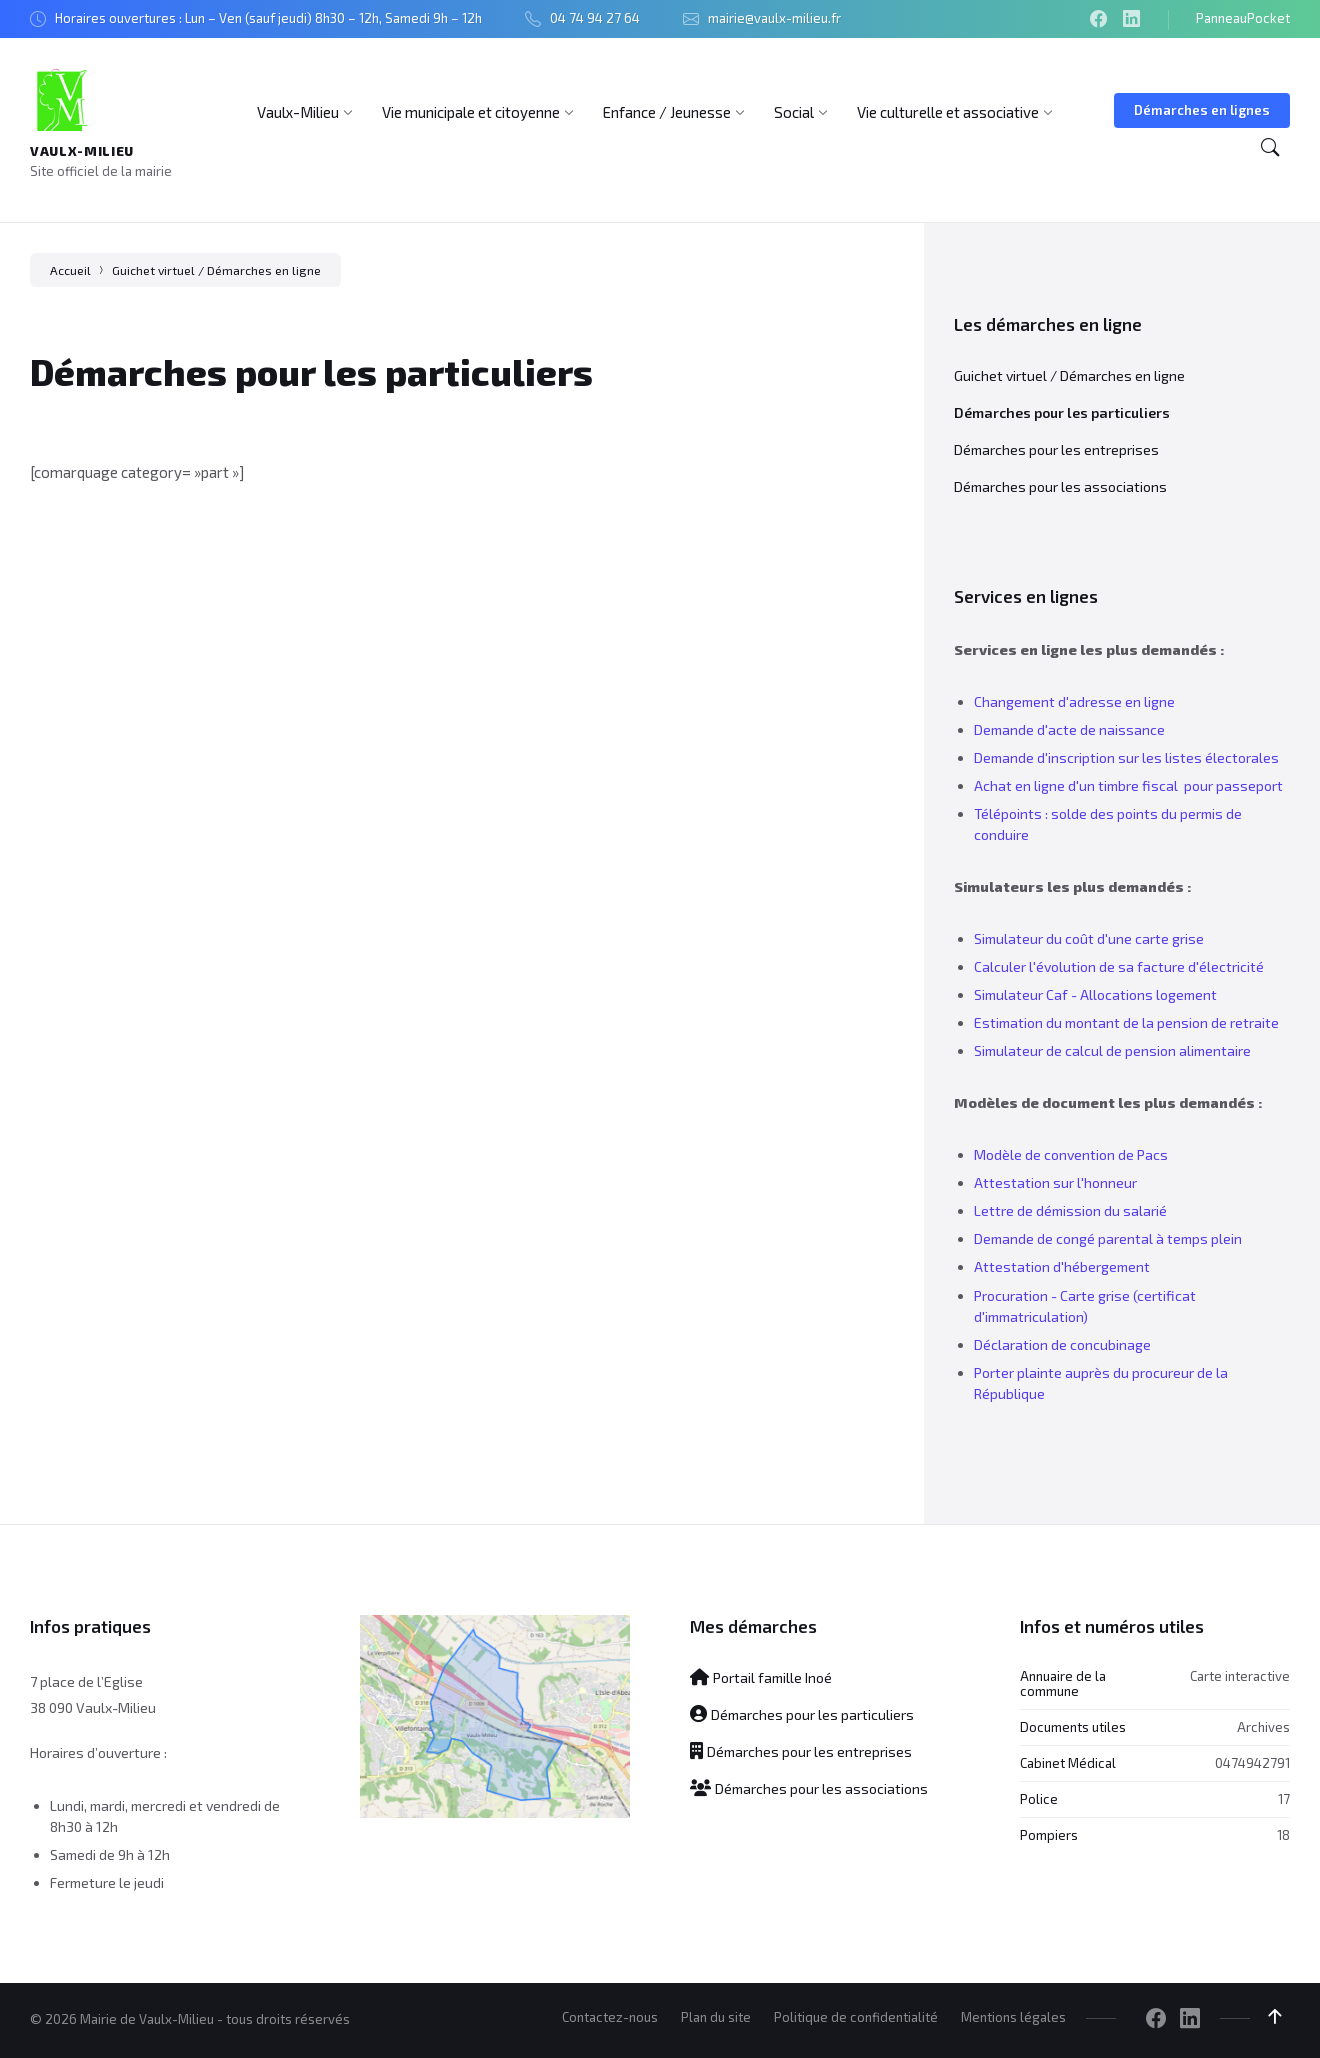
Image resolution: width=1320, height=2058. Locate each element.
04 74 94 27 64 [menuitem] (595, 18)
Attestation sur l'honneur (1055, 1182)
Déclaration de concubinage (1062, 1344)
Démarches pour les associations (1060, 486)
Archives (1263, 1727)
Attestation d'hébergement (1062, 1266)
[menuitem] (298, 112)
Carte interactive (1240, 1676)
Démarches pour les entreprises (1056, 449)
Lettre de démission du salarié (1070, 1210)
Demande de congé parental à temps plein (1108, 1238)
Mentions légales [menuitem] (1013, 2017)
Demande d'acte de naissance (1069, 729)
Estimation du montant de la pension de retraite (1126, 1022)
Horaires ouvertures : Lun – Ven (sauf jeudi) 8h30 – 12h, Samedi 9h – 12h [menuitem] (268, 18)
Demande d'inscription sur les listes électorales (1126, 757)
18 (1283, 1835)
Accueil (70, 270)
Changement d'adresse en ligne (1074, 701)
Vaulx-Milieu (82, 151)
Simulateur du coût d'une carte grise (1089, 938)
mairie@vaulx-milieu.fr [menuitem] (774, 18)
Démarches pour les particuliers (1062, 412)
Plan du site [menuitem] (716, 2017)
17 (1284, 1799)
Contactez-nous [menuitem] (610, 2017)
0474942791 (1252, 1763)
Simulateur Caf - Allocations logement (1095, 994)
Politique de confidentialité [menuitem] (856, 2017)
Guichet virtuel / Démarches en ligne (216, 270)
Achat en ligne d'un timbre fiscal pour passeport (1128, 785)
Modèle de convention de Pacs (1071, 1154)
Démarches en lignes (1202, 110)
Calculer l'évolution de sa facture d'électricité (1119, 966)
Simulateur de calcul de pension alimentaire (1112, 1050)
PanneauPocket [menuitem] (1243, 18)
